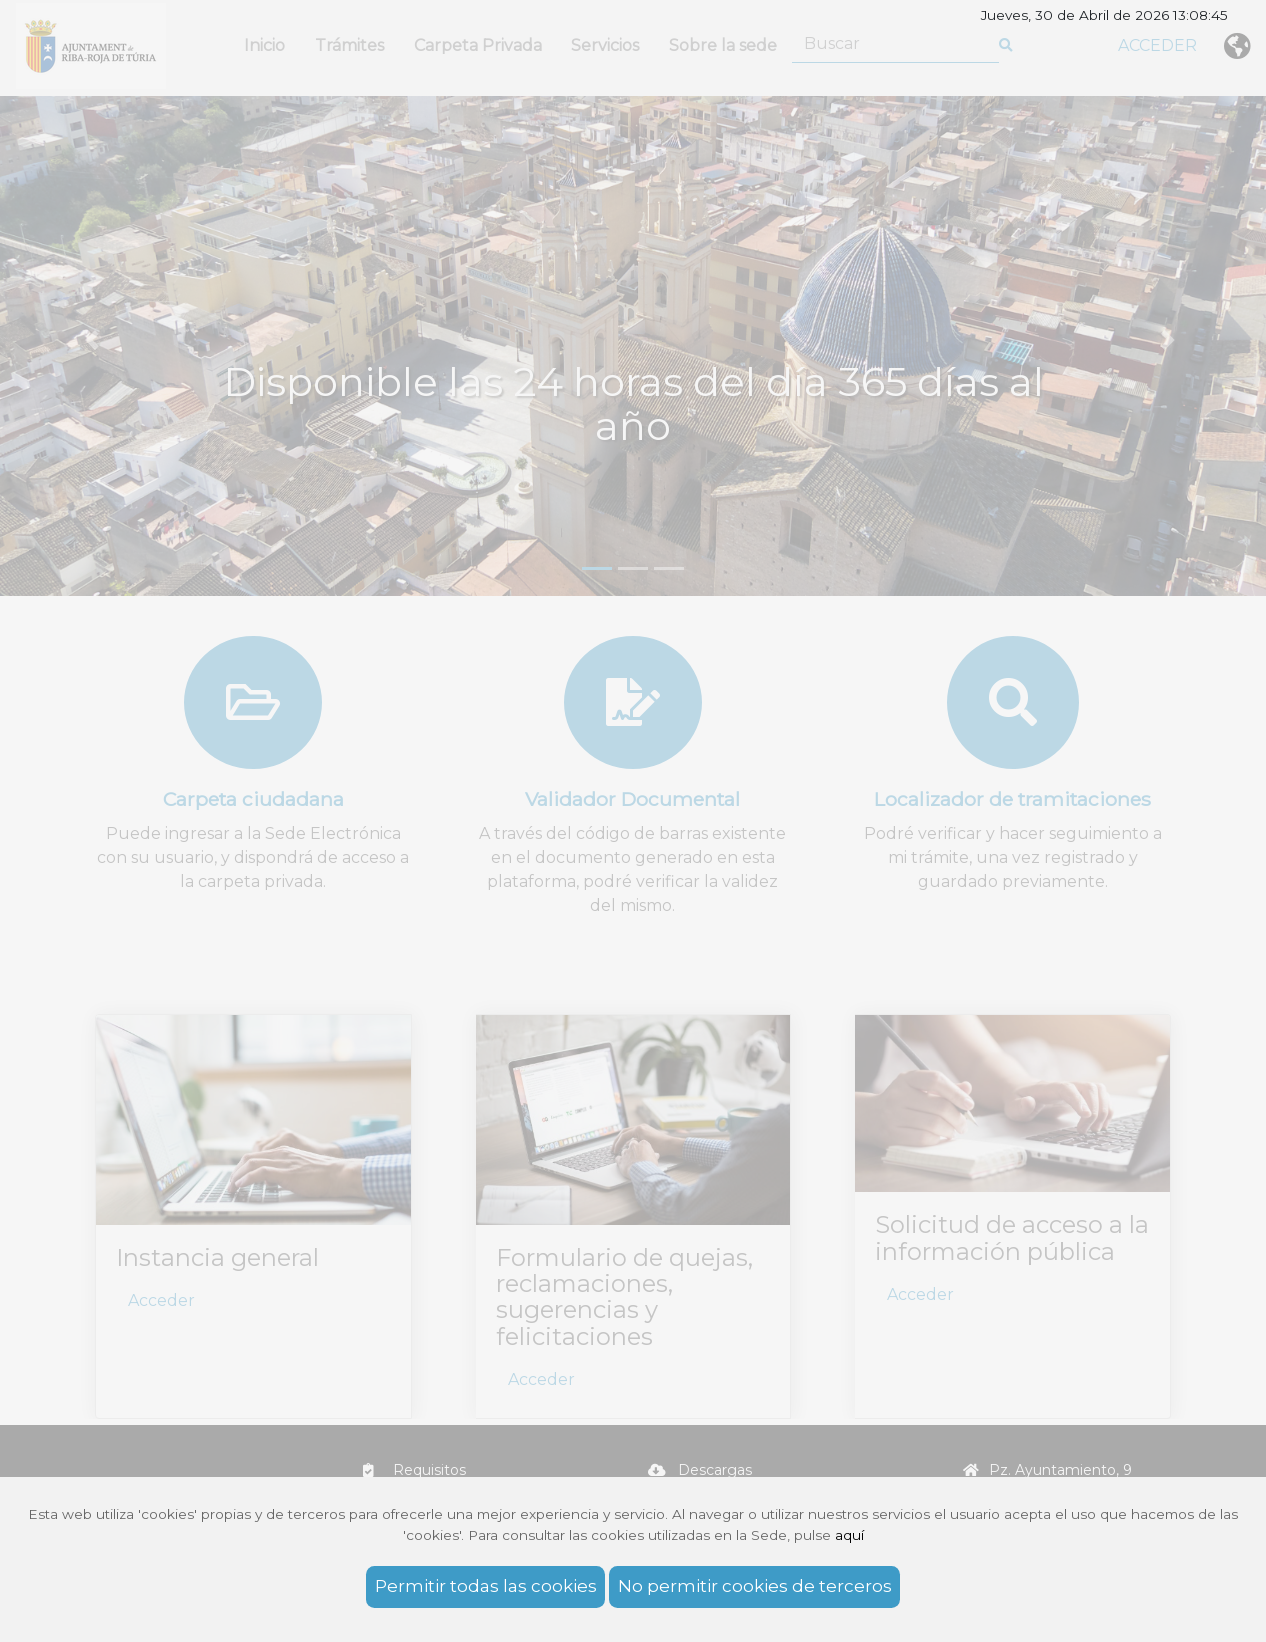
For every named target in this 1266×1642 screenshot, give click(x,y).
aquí (849, 1535)
